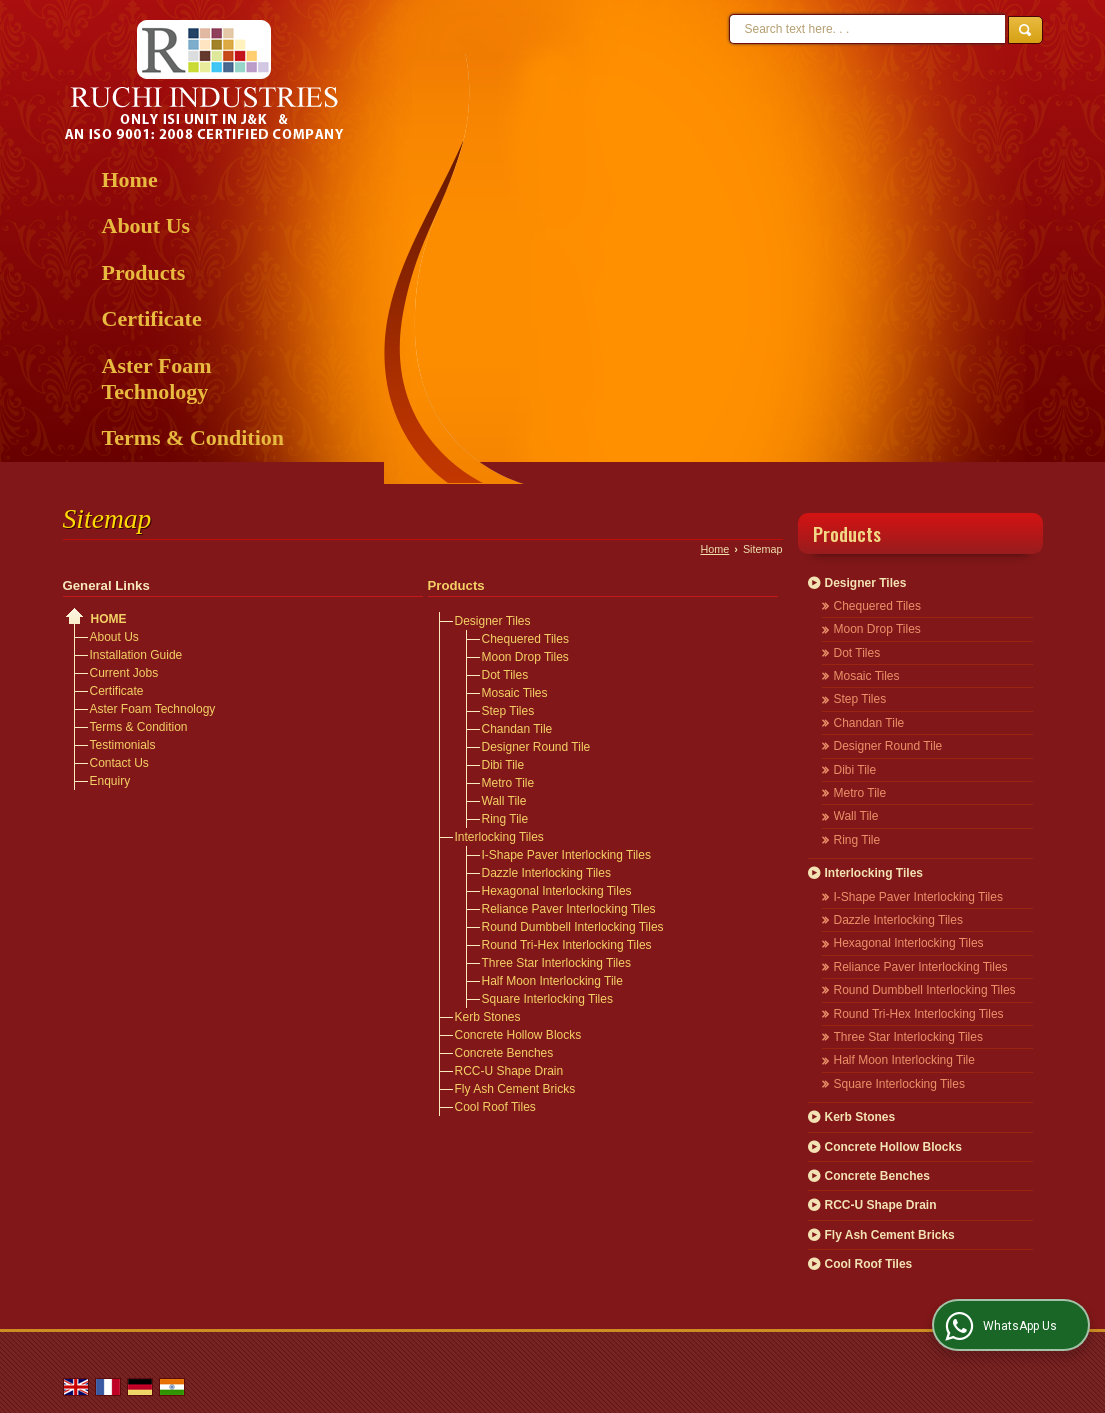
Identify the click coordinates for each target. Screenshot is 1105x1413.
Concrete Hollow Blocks (518, 1035)
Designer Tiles (493, 621)
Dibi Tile (503, 765)
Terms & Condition (193, 437)
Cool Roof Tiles (495, 1107)
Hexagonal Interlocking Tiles (557, 891)
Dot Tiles (505, 675)
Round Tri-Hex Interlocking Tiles (567, 945)
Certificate (152, 318)
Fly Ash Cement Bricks (515, 1089)
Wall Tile (504, 801)
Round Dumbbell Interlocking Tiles (573, 927)
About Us (146, 225)
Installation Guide (136, 655)
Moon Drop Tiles (525, 657)
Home (130, 179)
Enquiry (110, 781)
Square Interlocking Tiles (547, 999)
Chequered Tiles (525, 639)
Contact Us (119, 763)
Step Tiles (508, 711)
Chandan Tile (517, 729)
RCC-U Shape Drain (509, 1071)
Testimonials (123, 745)
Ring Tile (505, 819)
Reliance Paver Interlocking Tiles (569, 909)
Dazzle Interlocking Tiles (546, 873)
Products (144, 272)
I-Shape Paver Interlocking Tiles (566, 855)
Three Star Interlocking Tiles (556, 963)
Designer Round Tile (536, 747)
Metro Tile (508, 783)
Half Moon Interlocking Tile (552, 981)
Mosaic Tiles (515, 693)
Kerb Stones (488, 1017)
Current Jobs (124, 673)
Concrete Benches (504, 1053)
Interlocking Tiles (499, 837)
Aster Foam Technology (157, 378)
